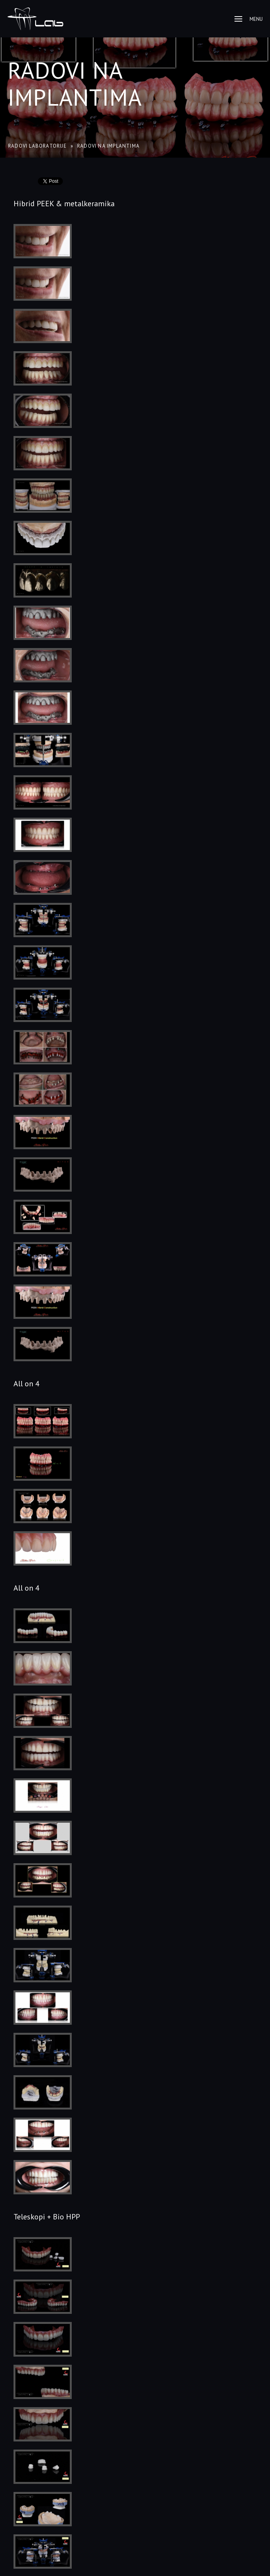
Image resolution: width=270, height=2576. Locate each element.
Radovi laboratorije (37, 146)
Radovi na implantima (75, 84)
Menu (249, 19)
